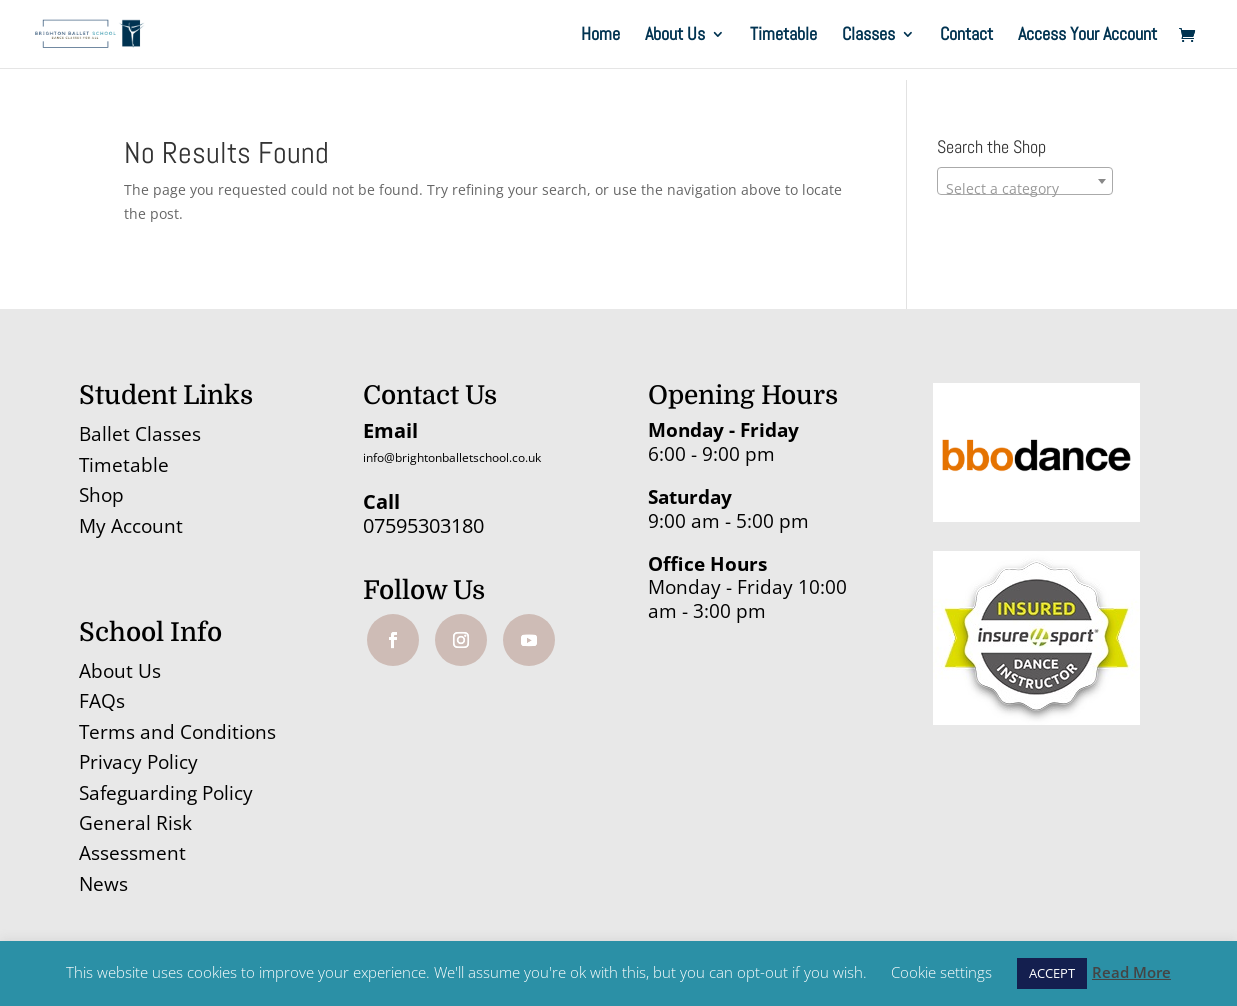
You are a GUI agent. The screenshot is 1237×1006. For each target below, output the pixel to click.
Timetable (783, 36)
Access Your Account (1087, 36)
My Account (131, 526)
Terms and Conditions (177, 732)
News (103, 884)
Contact (966, 36)
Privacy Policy (138, 762)
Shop (101, 495)
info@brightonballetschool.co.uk (452, 457)
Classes (868, 36)
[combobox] (1025, 181)
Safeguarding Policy (166, 793)
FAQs (102, 701)
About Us (675, 36)
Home (600, 36)
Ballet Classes (140, 434)
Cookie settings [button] (941, 972)
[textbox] (1025, 189)
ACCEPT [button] (1052, 973)
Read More (1131, 972)
